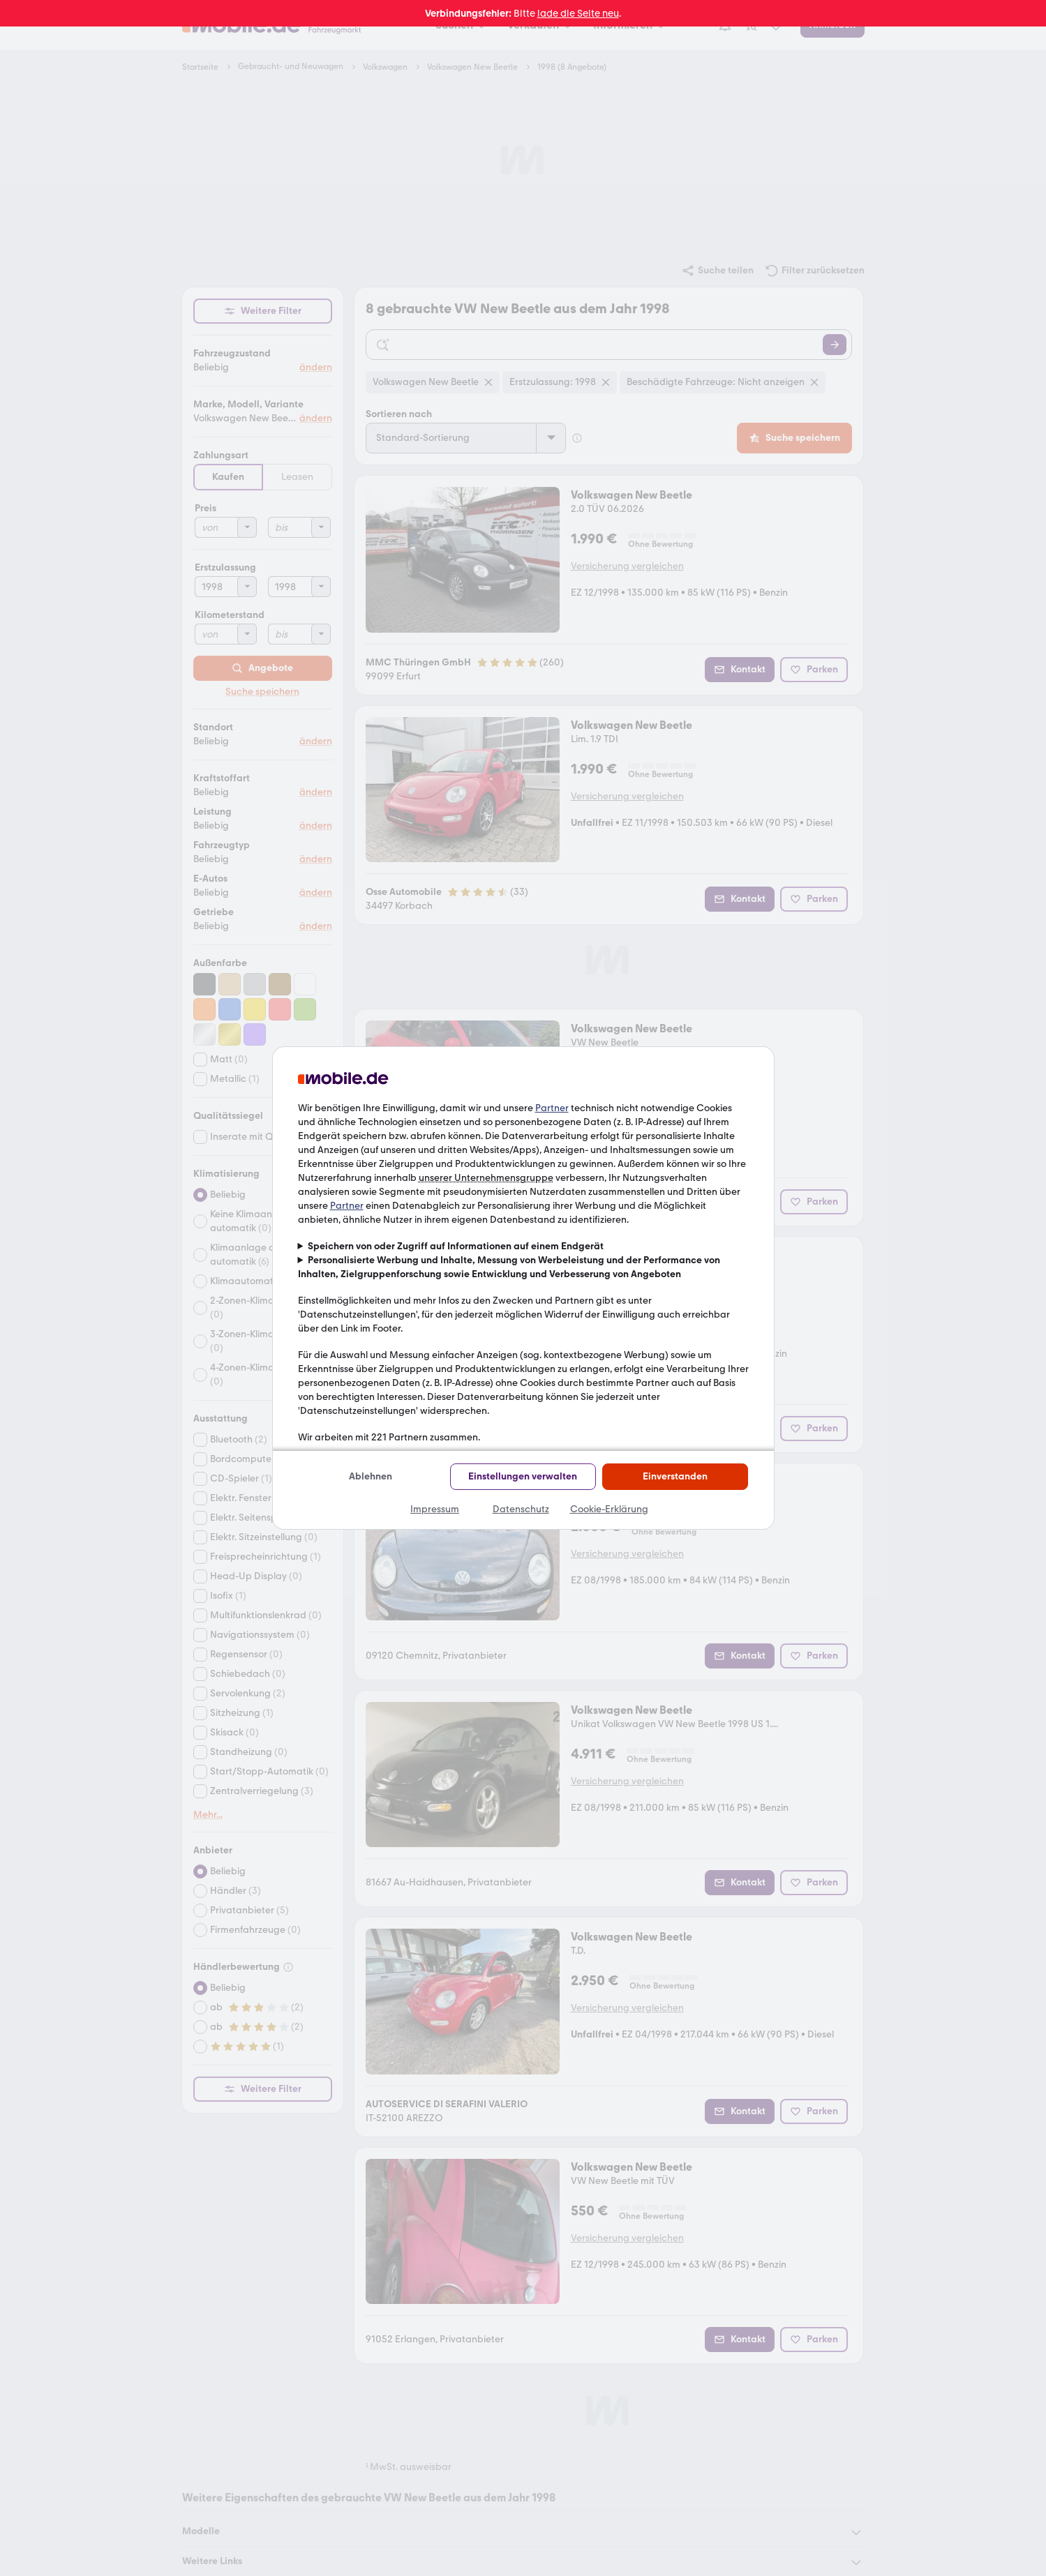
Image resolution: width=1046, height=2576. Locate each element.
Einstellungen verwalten (522, 1476)
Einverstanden (675, 1476)
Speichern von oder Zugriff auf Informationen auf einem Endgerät (456, 1246)
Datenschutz (521, 1509)
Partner (552, 1108)
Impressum (434, 1509)
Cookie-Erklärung (609, 1509)
